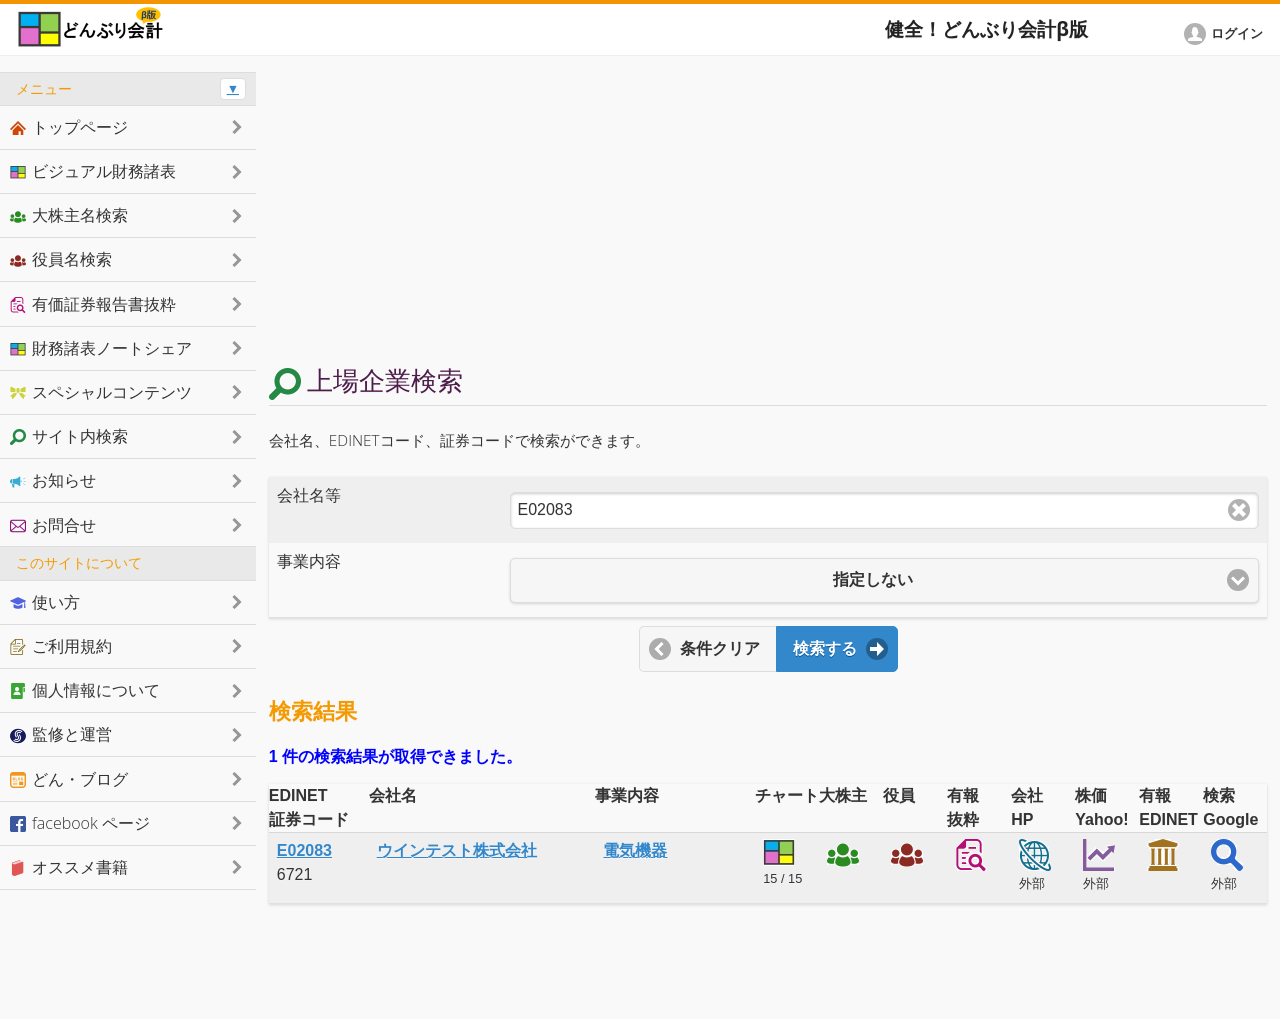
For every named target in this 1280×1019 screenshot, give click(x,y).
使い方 (45, 602)
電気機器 (635, 850)
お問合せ (53, 525)
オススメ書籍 (69, 867)
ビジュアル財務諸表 (93, 171)
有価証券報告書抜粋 (93, 304)
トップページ (69, 127)
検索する (825, 648)
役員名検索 (61, 259)
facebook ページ (80, 823)
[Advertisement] (768, 212)
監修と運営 (61, 734)
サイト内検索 (69, 436)
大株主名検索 (69, 215)
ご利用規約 (61, 646)
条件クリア (720, 648)
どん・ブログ (69, 779)
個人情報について (85, 690)
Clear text (1239, 510)
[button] (1227, 34)
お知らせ (53, 480)
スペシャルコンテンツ (101, 392)
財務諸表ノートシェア (101, 348)
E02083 (304, 850)
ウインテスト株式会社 (457, 850)
